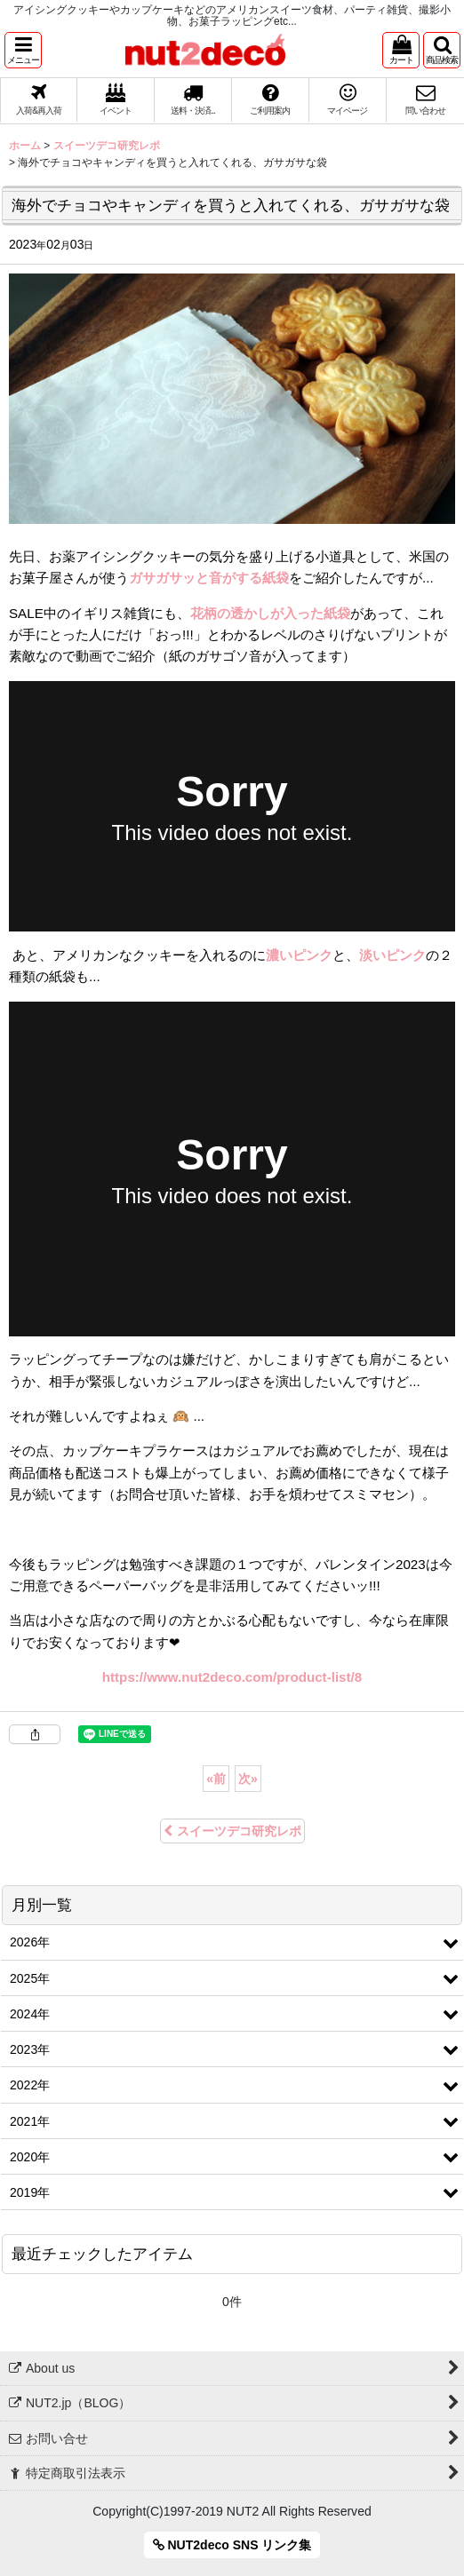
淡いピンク (392, 955)
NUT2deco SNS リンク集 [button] (232, 2545)
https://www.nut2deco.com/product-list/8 (232, 1676)
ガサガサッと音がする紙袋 (209, 577)
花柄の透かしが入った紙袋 (270, 613)
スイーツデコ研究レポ (232, 1831)
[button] (23, 50)
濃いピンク (299, 955)
